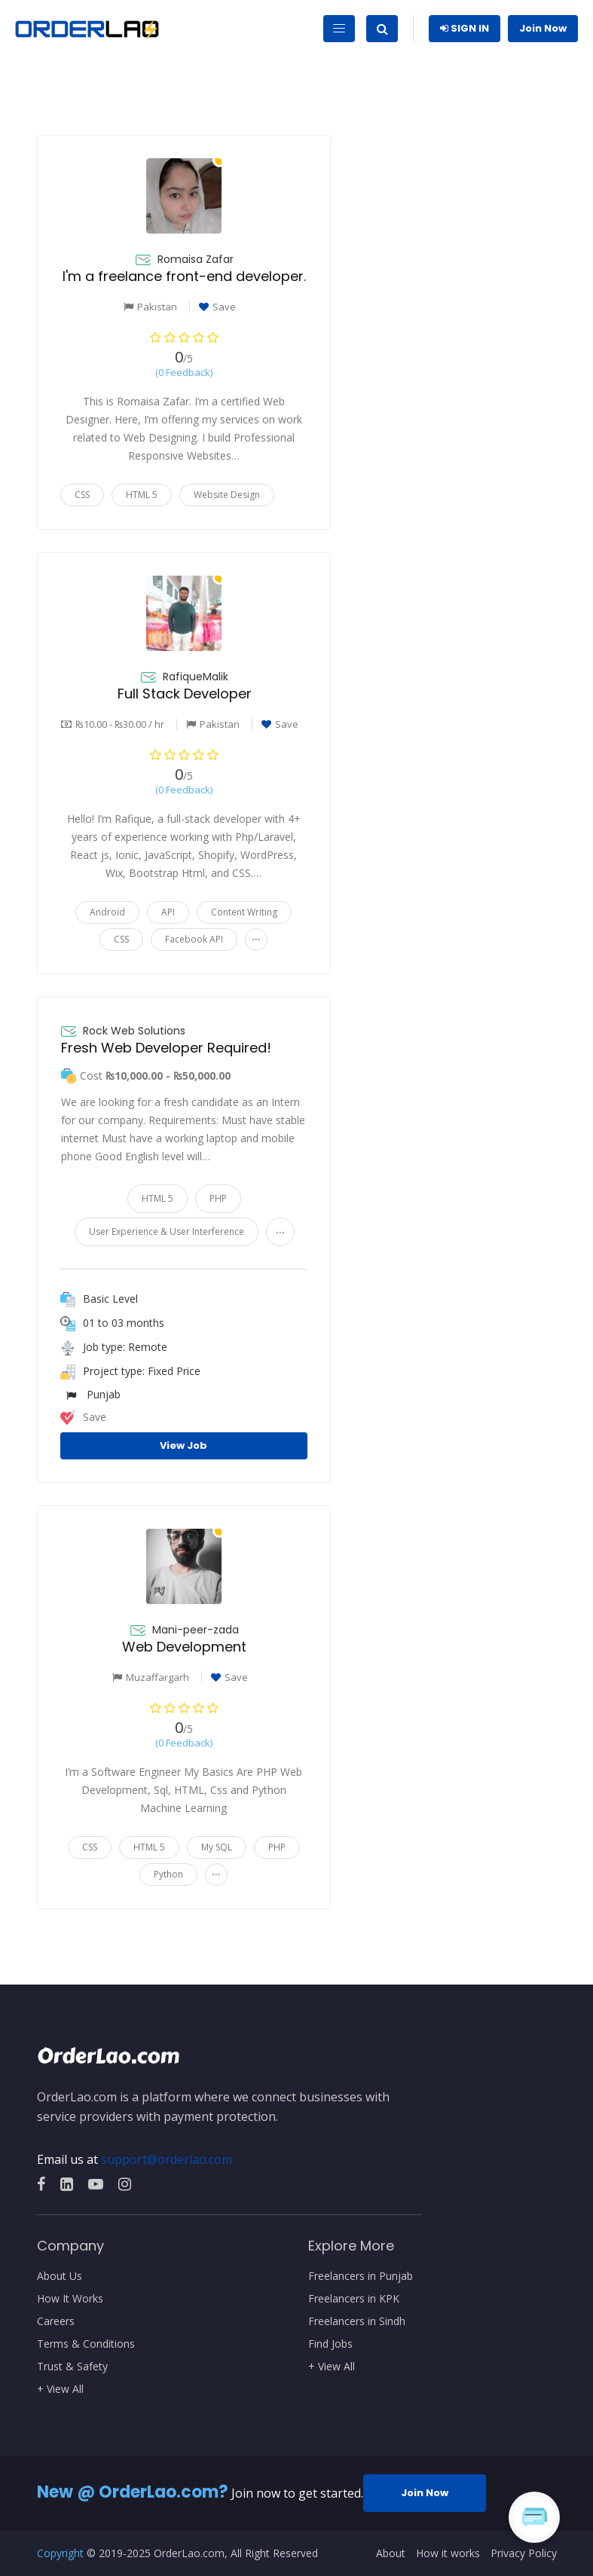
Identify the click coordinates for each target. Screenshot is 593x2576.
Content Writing (244, 912)
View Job (183, 1445)
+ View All (60, 2389)
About (390, 2553)
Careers (56, 2321)
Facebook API (194, 939)
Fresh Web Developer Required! (166, 1047)
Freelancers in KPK (353, 2299)
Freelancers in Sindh (356, 2321)
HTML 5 (141, 494)
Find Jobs (330, 2344)
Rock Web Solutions (134, 1030)
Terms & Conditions (86, 2344)
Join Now (543, 28)
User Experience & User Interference (166, 1231)
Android (107, 912)
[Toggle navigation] (339, 28)
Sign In (464, 28)
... (256, 936)
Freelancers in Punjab (360, 2276)
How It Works (70, 2299)
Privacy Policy (524, 2553)
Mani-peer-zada (195, 1629)
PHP (218, 1198)
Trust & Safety (72, 2367)
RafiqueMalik (195, 676)
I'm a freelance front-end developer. (184, 276)
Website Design (227, 494)
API (168, 912)
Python (168, 1874)
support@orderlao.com (166, 2159)
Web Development (184, 1646)
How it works (448, 2553)
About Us (59, 2276)
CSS (82, 494)
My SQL (216, 1847)
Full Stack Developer (185, 693)
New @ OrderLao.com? (132, 2492)
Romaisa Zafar (195, 259)
